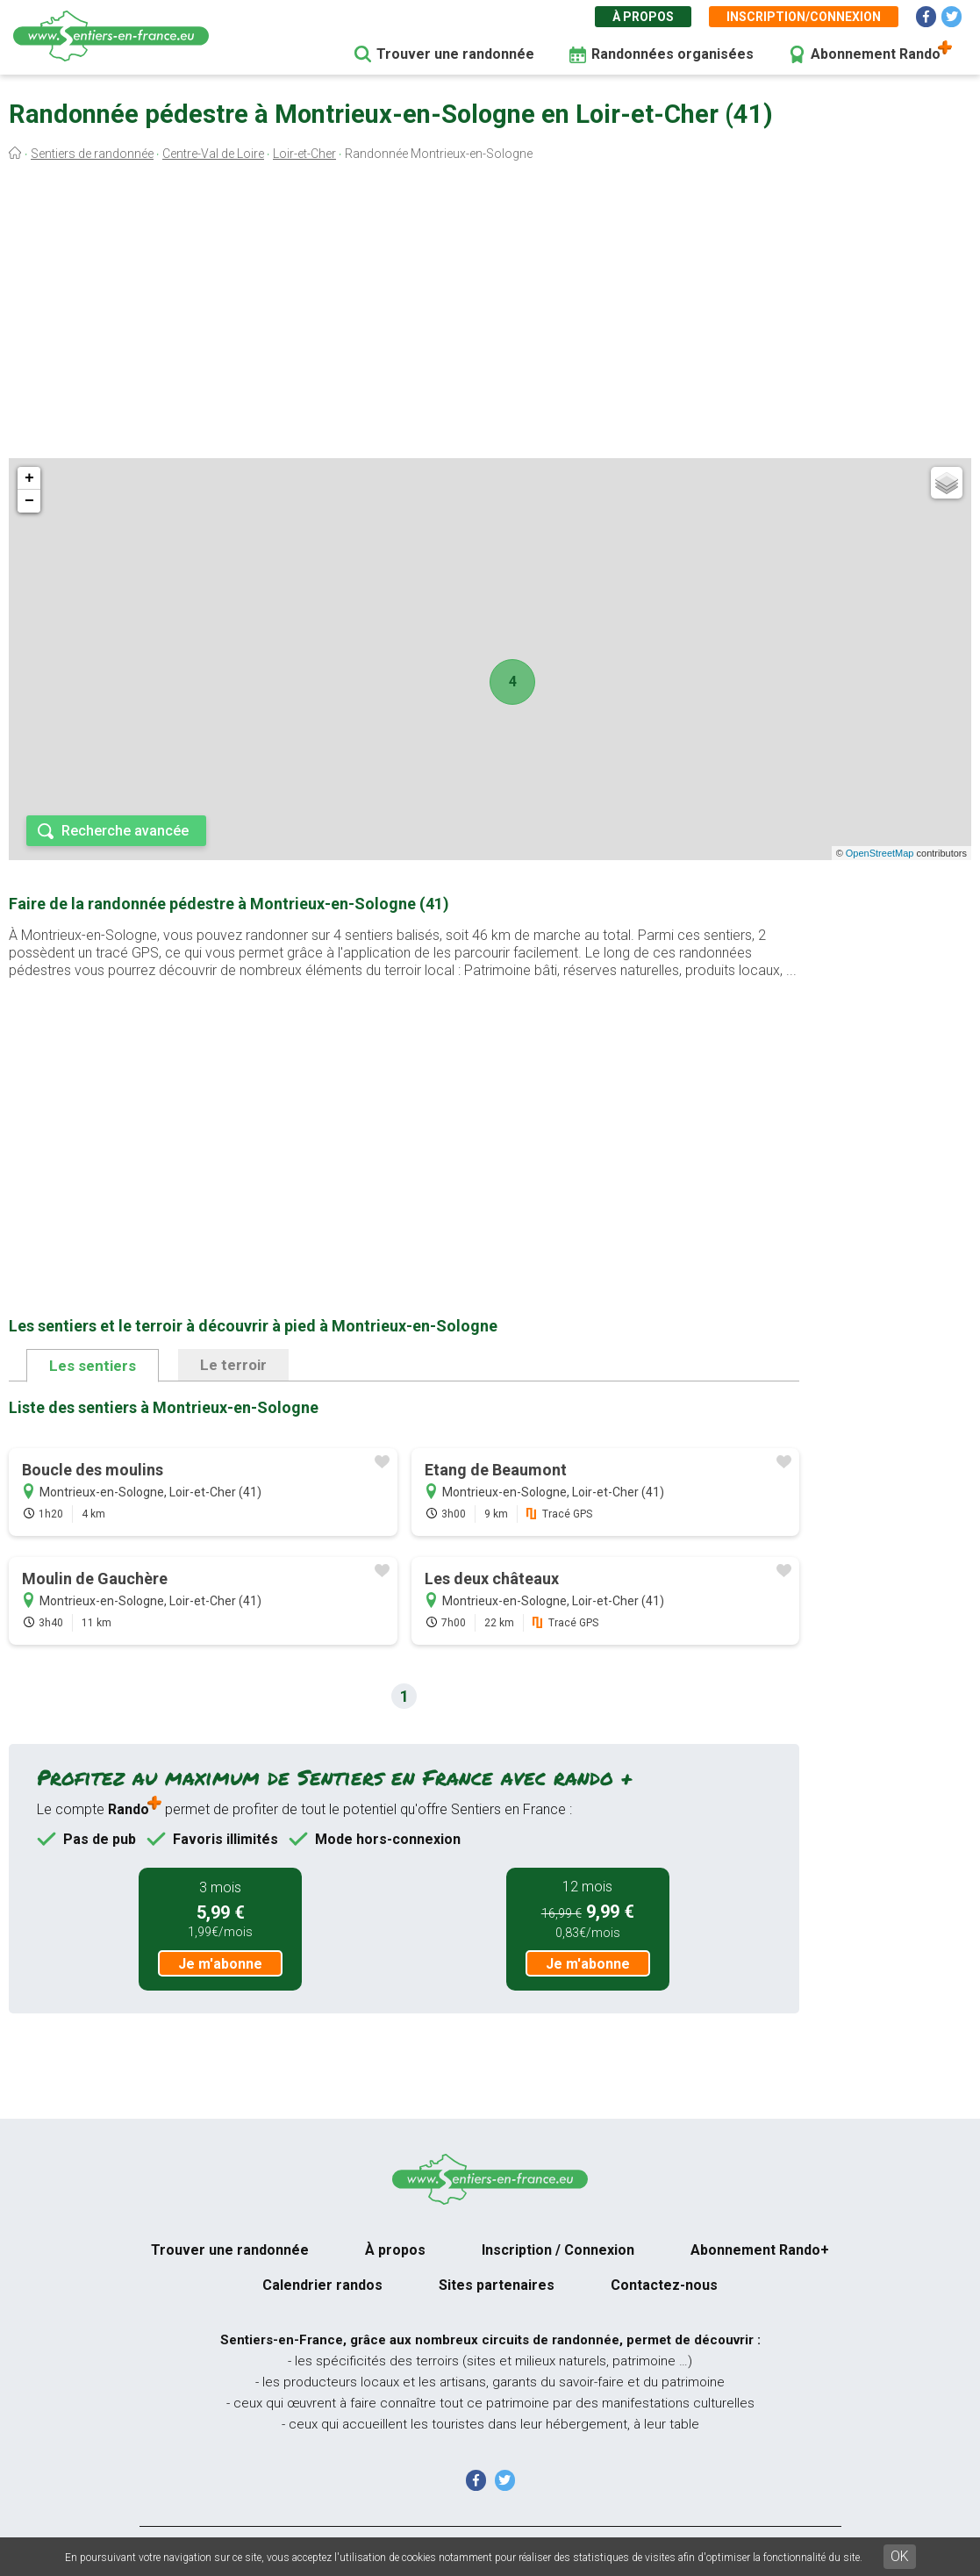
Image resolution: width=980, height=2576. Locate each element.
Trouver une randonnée (455, 54)
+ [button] (29, 478)
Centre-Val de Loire (213, 154)
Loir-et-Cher (304, 154)
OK (900, 2556)
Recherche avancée (125, 830)
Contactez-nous (664, 2285)
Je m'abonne (220, 1963)
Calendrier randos (322, 2285)
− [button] (29, 501)
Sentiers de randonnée (92, 154)
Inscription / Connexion (558, 2250)
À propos (643, 17)
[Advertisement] (490, 314)
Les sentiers (92, 1365)
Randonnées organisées (672, 54)
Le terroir (233, 1365)
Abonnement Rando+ (759, 2250)
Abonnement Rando (876, 54)
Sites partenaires (496, 2285)
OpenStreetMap (880, 853)
